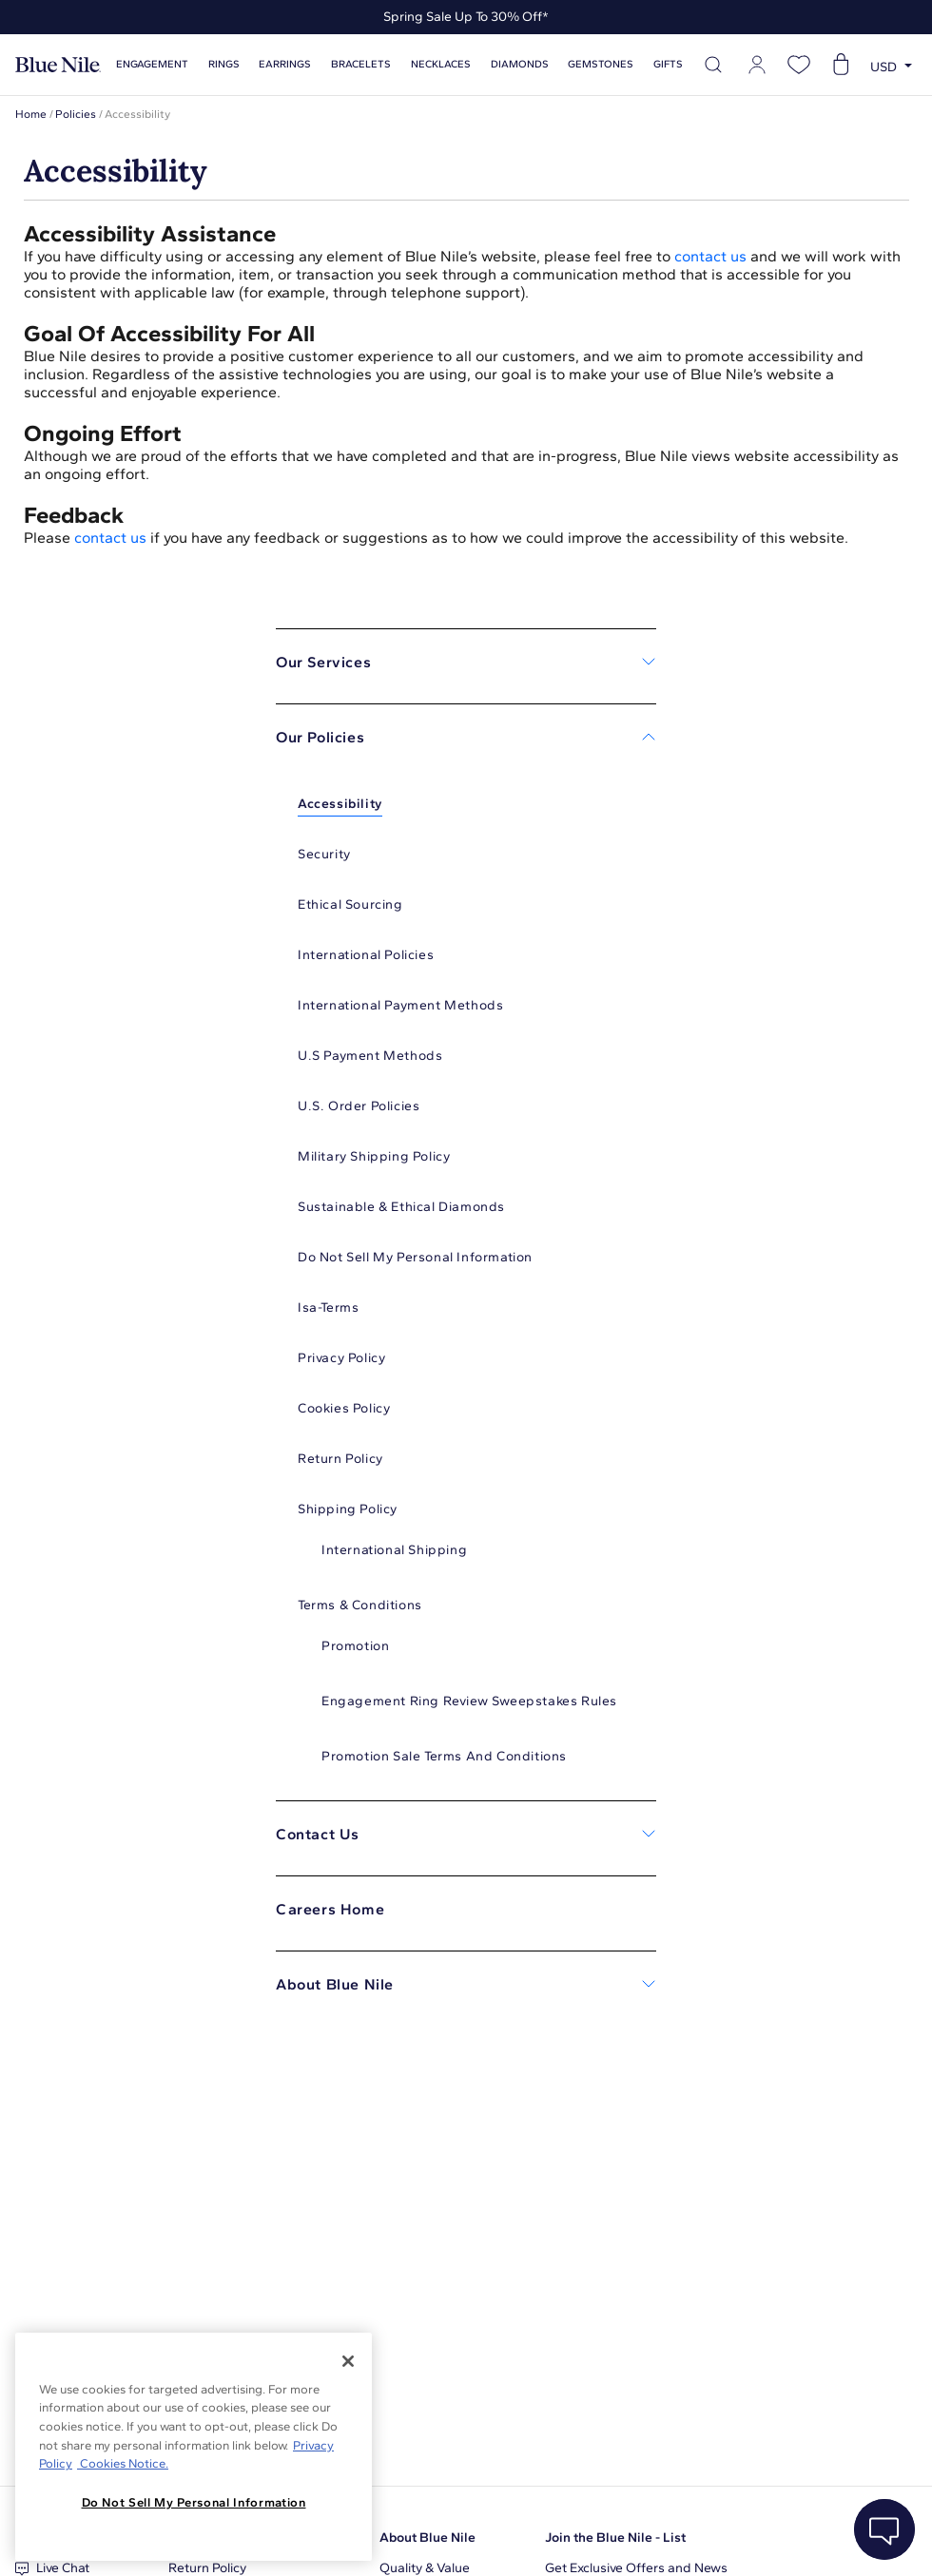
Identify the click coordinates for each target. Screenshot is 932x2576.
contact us (710, 256)
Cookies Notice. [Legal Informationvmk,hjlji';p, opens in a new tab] (122, 2463)
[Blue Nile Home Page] (58, 65)
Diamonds (520, 64)
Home (31, 114)
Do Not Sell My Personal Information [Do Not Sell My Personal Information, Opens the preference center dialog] (194, 2502)
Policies (75, 114)
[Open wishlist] (799, 64)
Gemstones (600, 64)
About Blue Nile (427, 2537)
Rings (224, 64)
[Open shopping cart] (840, 64)
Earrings (285, 64)
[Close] (348, 2361)
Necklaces (441, 64)
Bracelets (361, 64)
